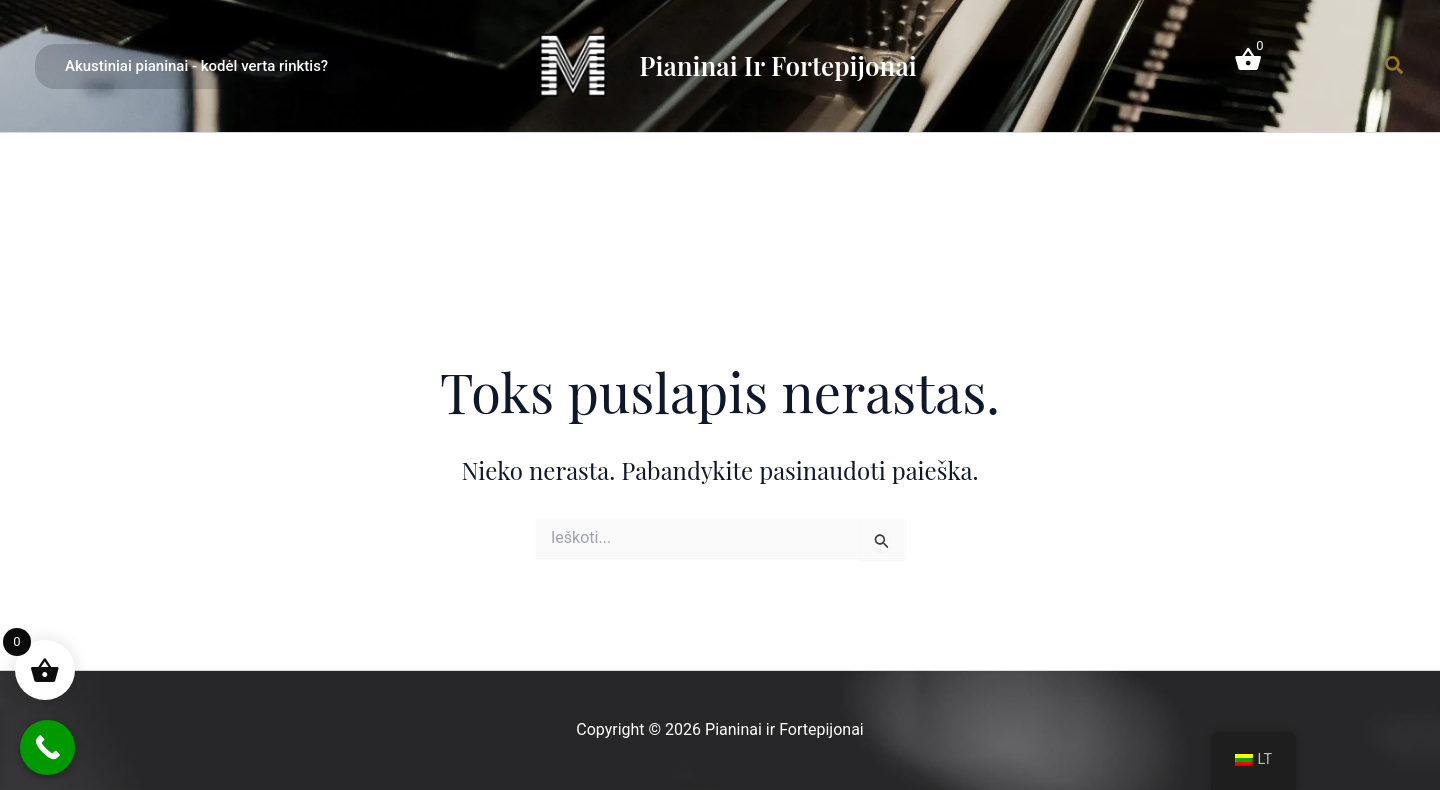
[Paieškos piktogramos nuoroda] (1395, 66)
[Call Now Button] (47, 747)
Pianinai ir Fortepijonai (777, 65)
